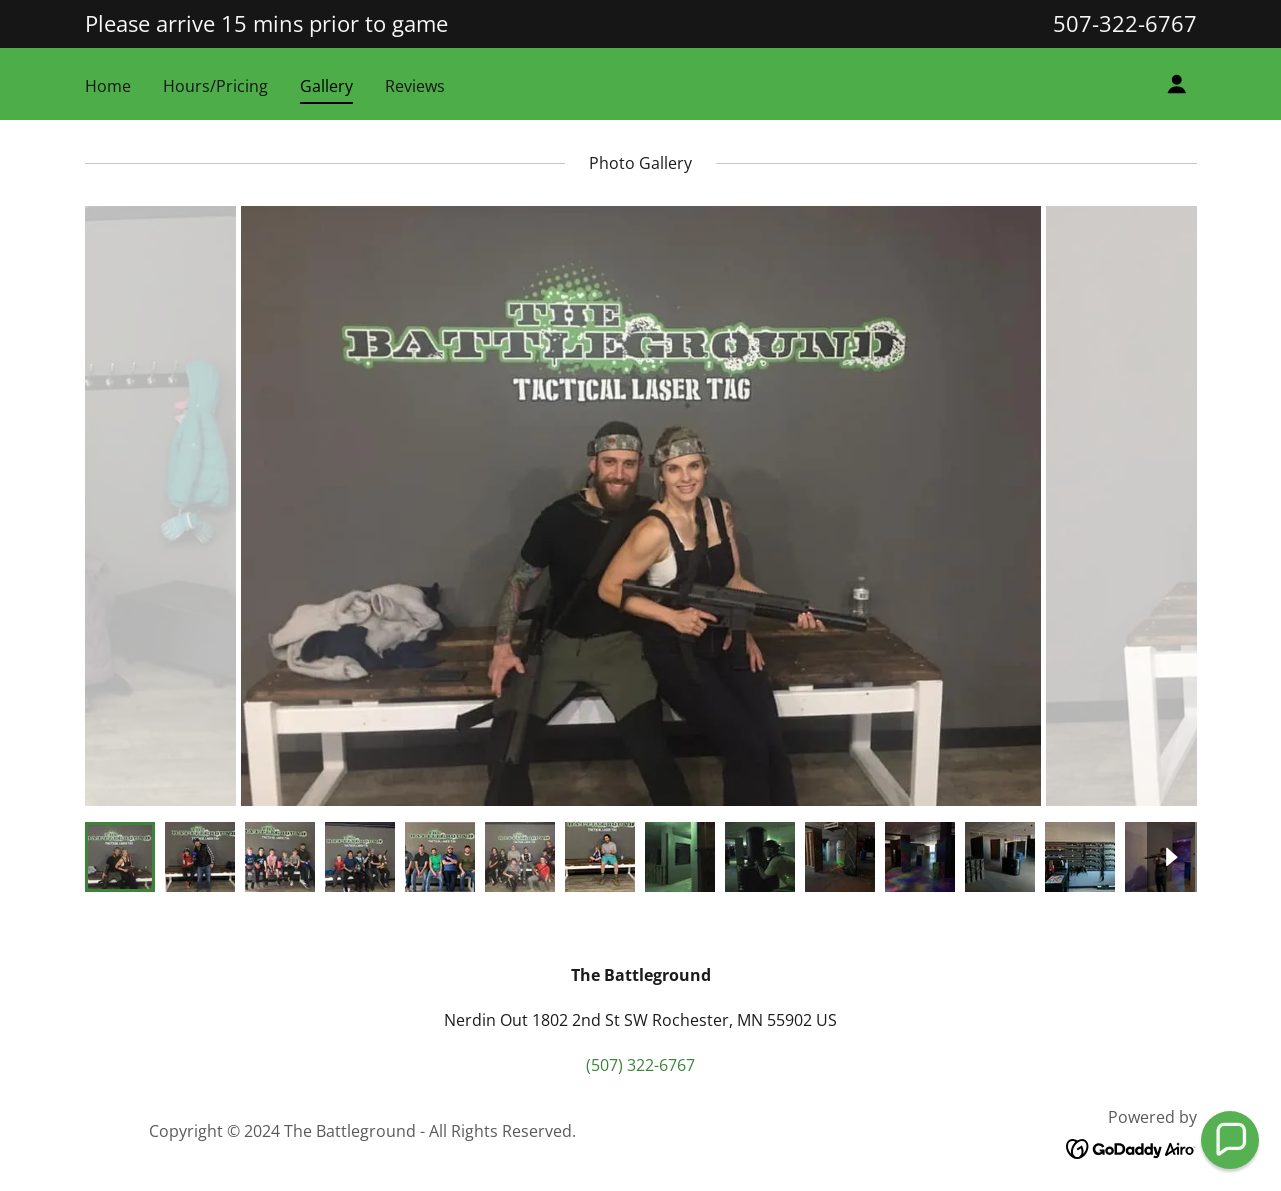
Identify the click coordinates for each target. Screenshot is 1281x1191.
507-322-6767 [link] (1125, 23)
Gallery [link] (326, 86)
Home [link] (108, 86)
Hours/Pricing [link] (215, 86)
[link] (1131, 1147)
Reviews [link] (415, 86)
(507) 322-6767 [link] (640, 1065)
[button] (1177, 84)
